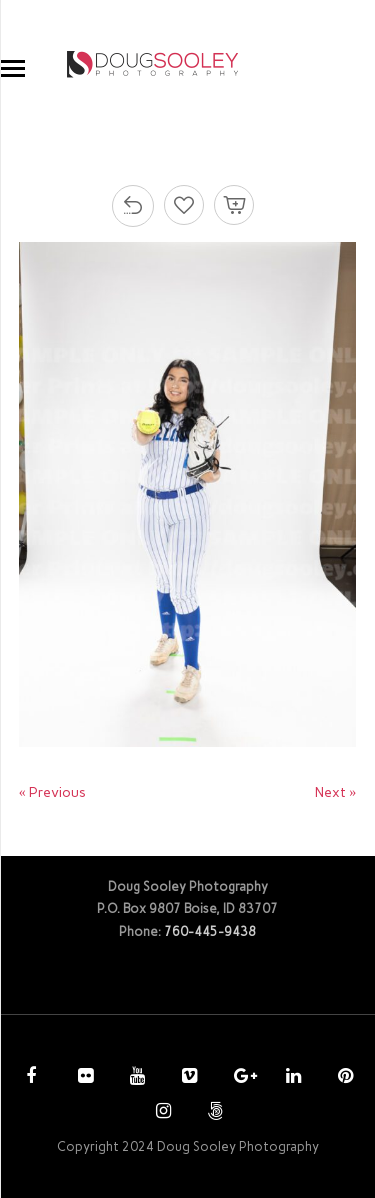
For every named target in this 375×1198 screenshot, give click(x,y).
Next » (335, 792)
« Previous (52, 792)
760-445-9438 (210, 931)
